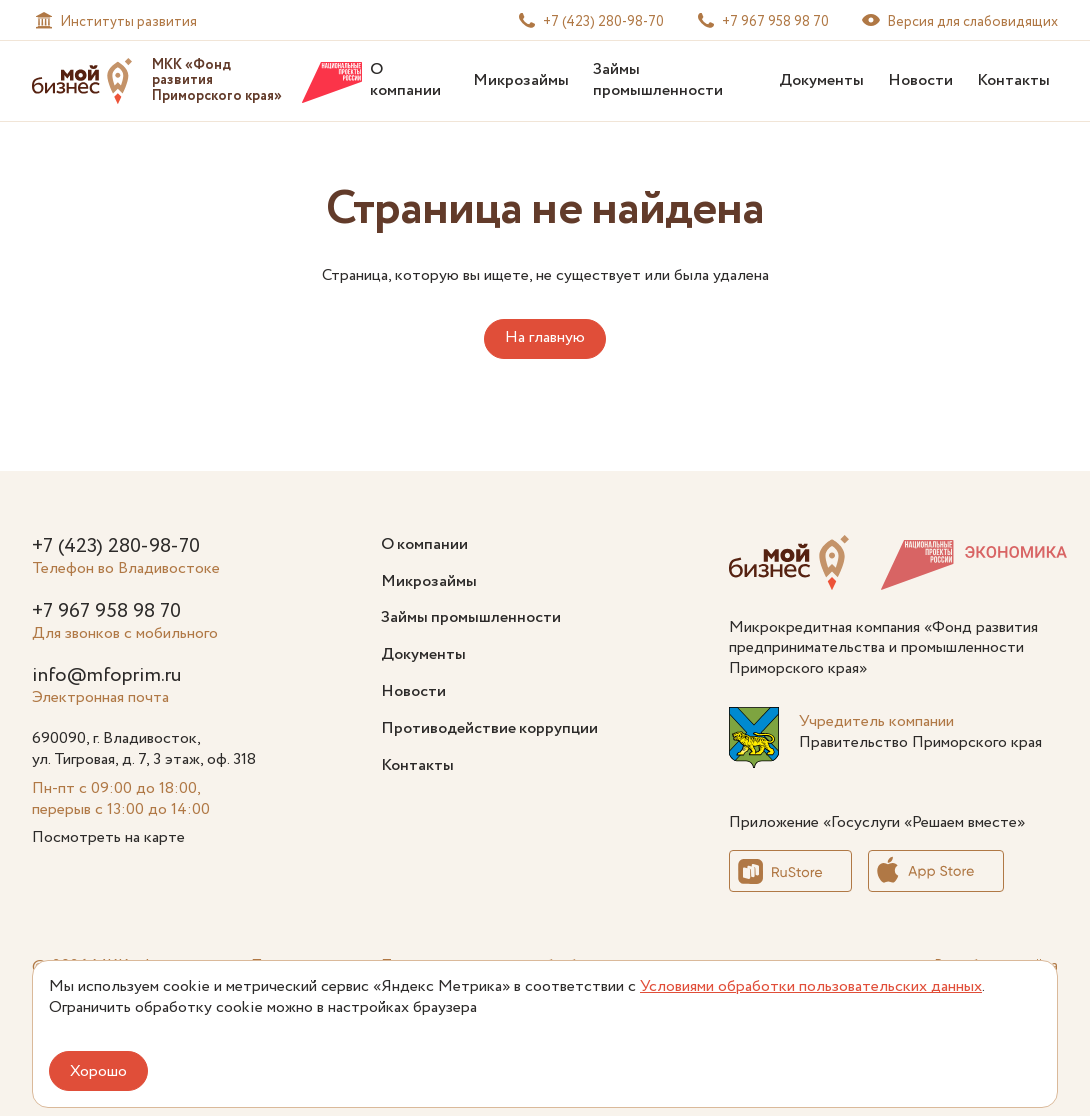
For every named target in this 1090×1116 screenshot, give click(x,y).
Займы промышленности (658, 80)
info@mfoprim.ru (106, 675)
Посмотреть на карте (108, 837)
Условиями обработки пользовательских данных (811, 986)
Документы (821, 80)
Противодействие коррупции (489, 728)
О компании (405, 80)
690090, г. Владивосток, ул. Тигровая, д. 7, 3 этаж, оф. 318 (144, 749)
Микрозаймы (521, 80)
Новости (920, 80)
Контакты (1013, 80)
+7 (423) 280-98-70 (116, 546)
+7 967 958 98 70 (106, 611)
